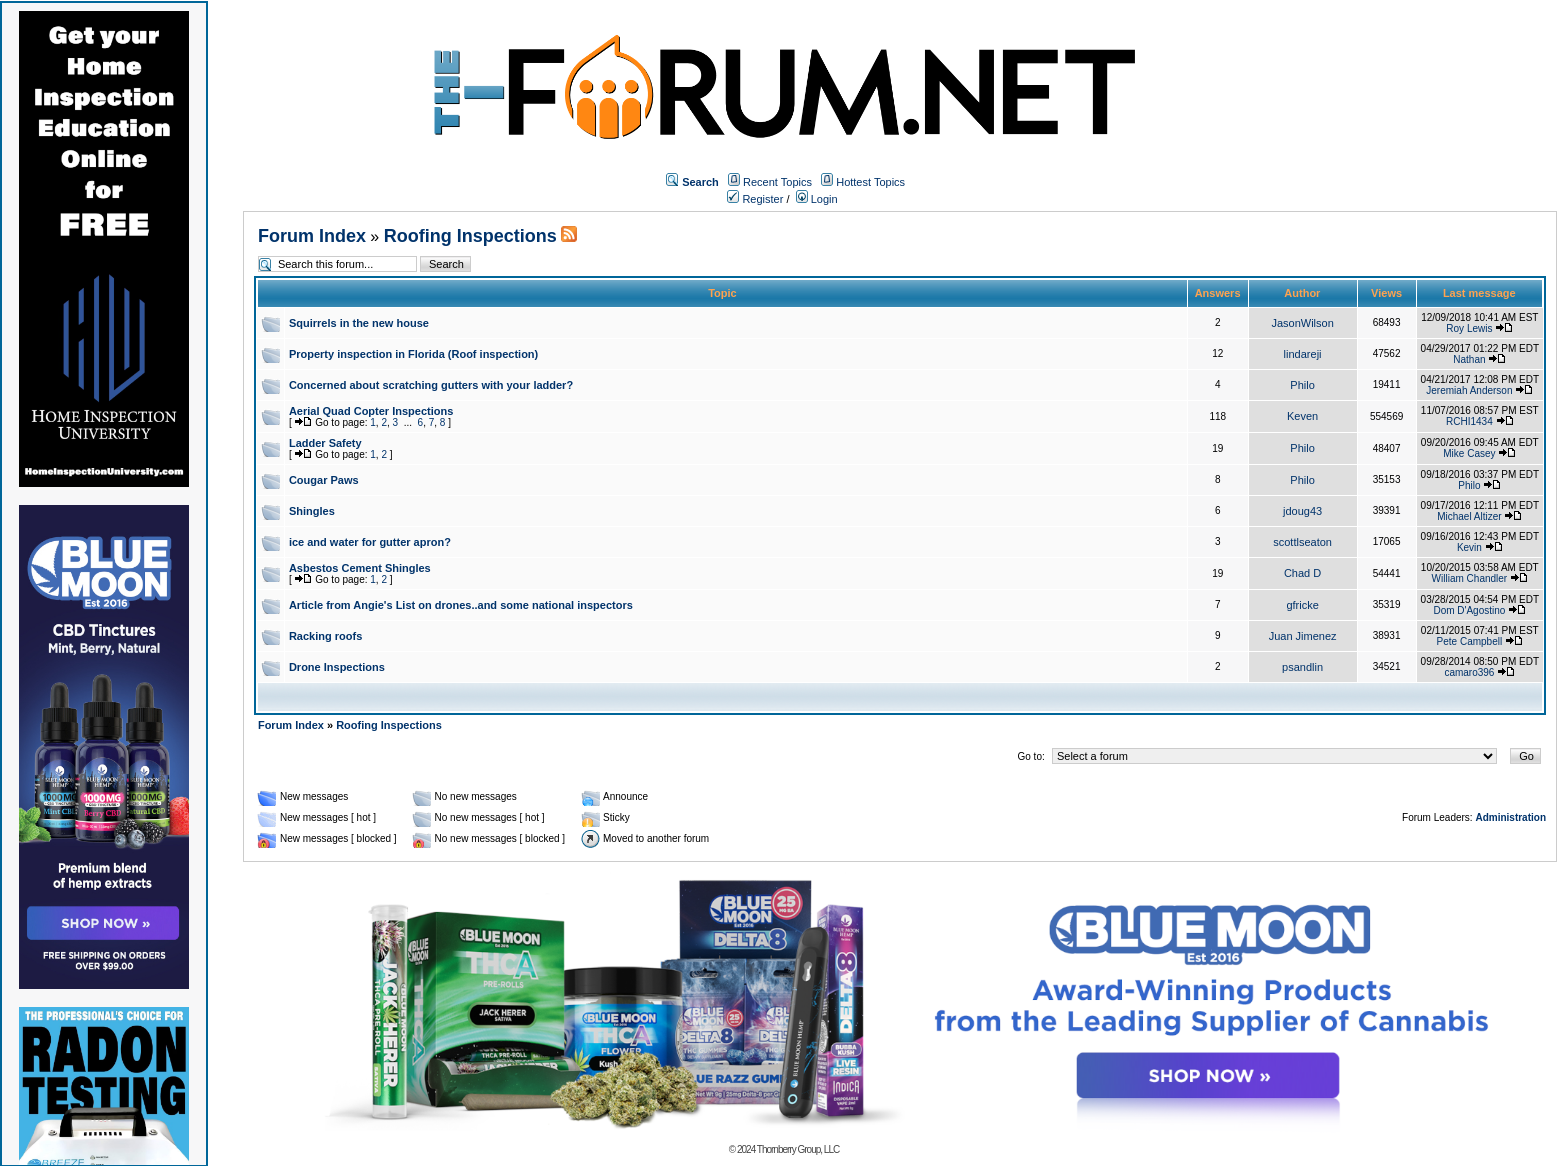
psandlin (1302, 667)
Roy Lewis (1469, 328)
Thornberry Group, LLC (798, 1149)
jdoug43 (1302, 511)
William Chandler (1470, 578)
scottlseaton (1302, 542)
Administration (1510, 817)
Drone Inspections (337, 667)
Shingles (312, 511)
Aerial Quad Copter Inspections (371, 411)
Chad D (1302, 573)
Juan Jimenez (1303, 636)
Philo (1302, 385)
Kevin (1469, 547)
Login (817, 199)
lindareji (1303, 354)
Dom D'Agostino (1469, 610)
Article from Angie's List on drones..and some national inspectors (461, 605)
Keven (1302, 416)
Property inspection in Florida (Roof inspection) (413, 354)
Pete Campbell (1470, 641)
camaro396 (1469, 672)
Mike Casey (1469, 453)
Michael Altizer (1469, 516)
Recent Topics (777, 182)
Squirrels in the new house (359, 323)
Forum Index (312, 236)
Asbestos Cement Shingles (360, 568)
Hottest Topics (870, 182)
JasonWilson (1302, 323)
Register (755, 199)
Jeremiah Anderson (1469, 390)
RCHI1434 (1469, 421)
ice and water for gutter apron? (370, 542)
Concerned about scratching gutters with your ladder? (431, 385)
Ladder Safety (325, 443)
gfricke (1302, 605)
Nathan (1469, 359)
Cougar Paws (324, 480)
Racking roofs (325, 636)
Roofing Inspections (470, 236)
